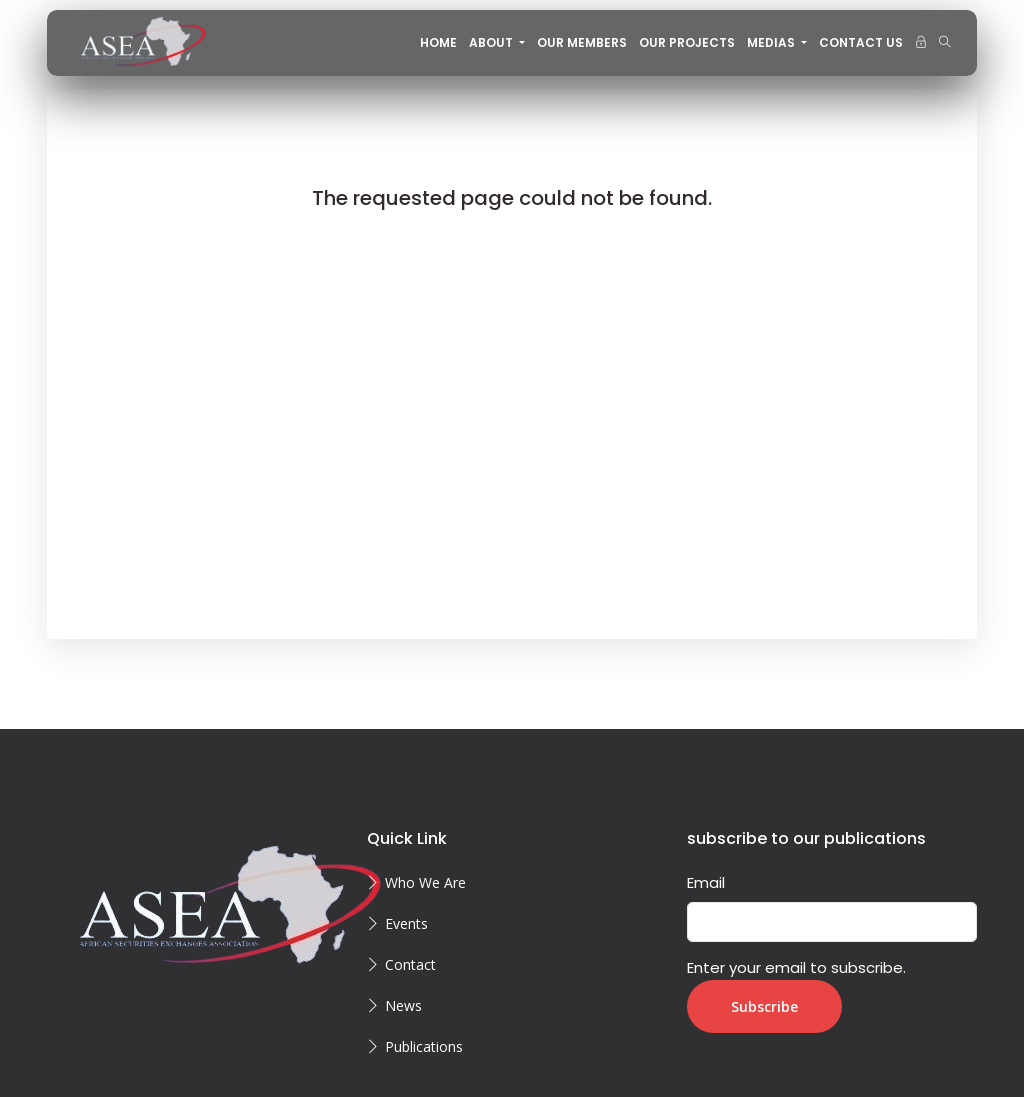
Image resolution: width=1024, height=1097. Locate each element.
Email (706, 882)
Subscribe (764, 1006)
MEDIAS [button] (772, 42)
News (403, 1005)
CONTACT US (861, 42)
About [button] (492, 42)
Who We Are (425, 882)
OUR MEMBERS (582, 42)
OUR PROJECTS (687, 42)
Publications (424, 1046)
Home (438, 42)
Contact (410, 964)
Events (406, 923)
